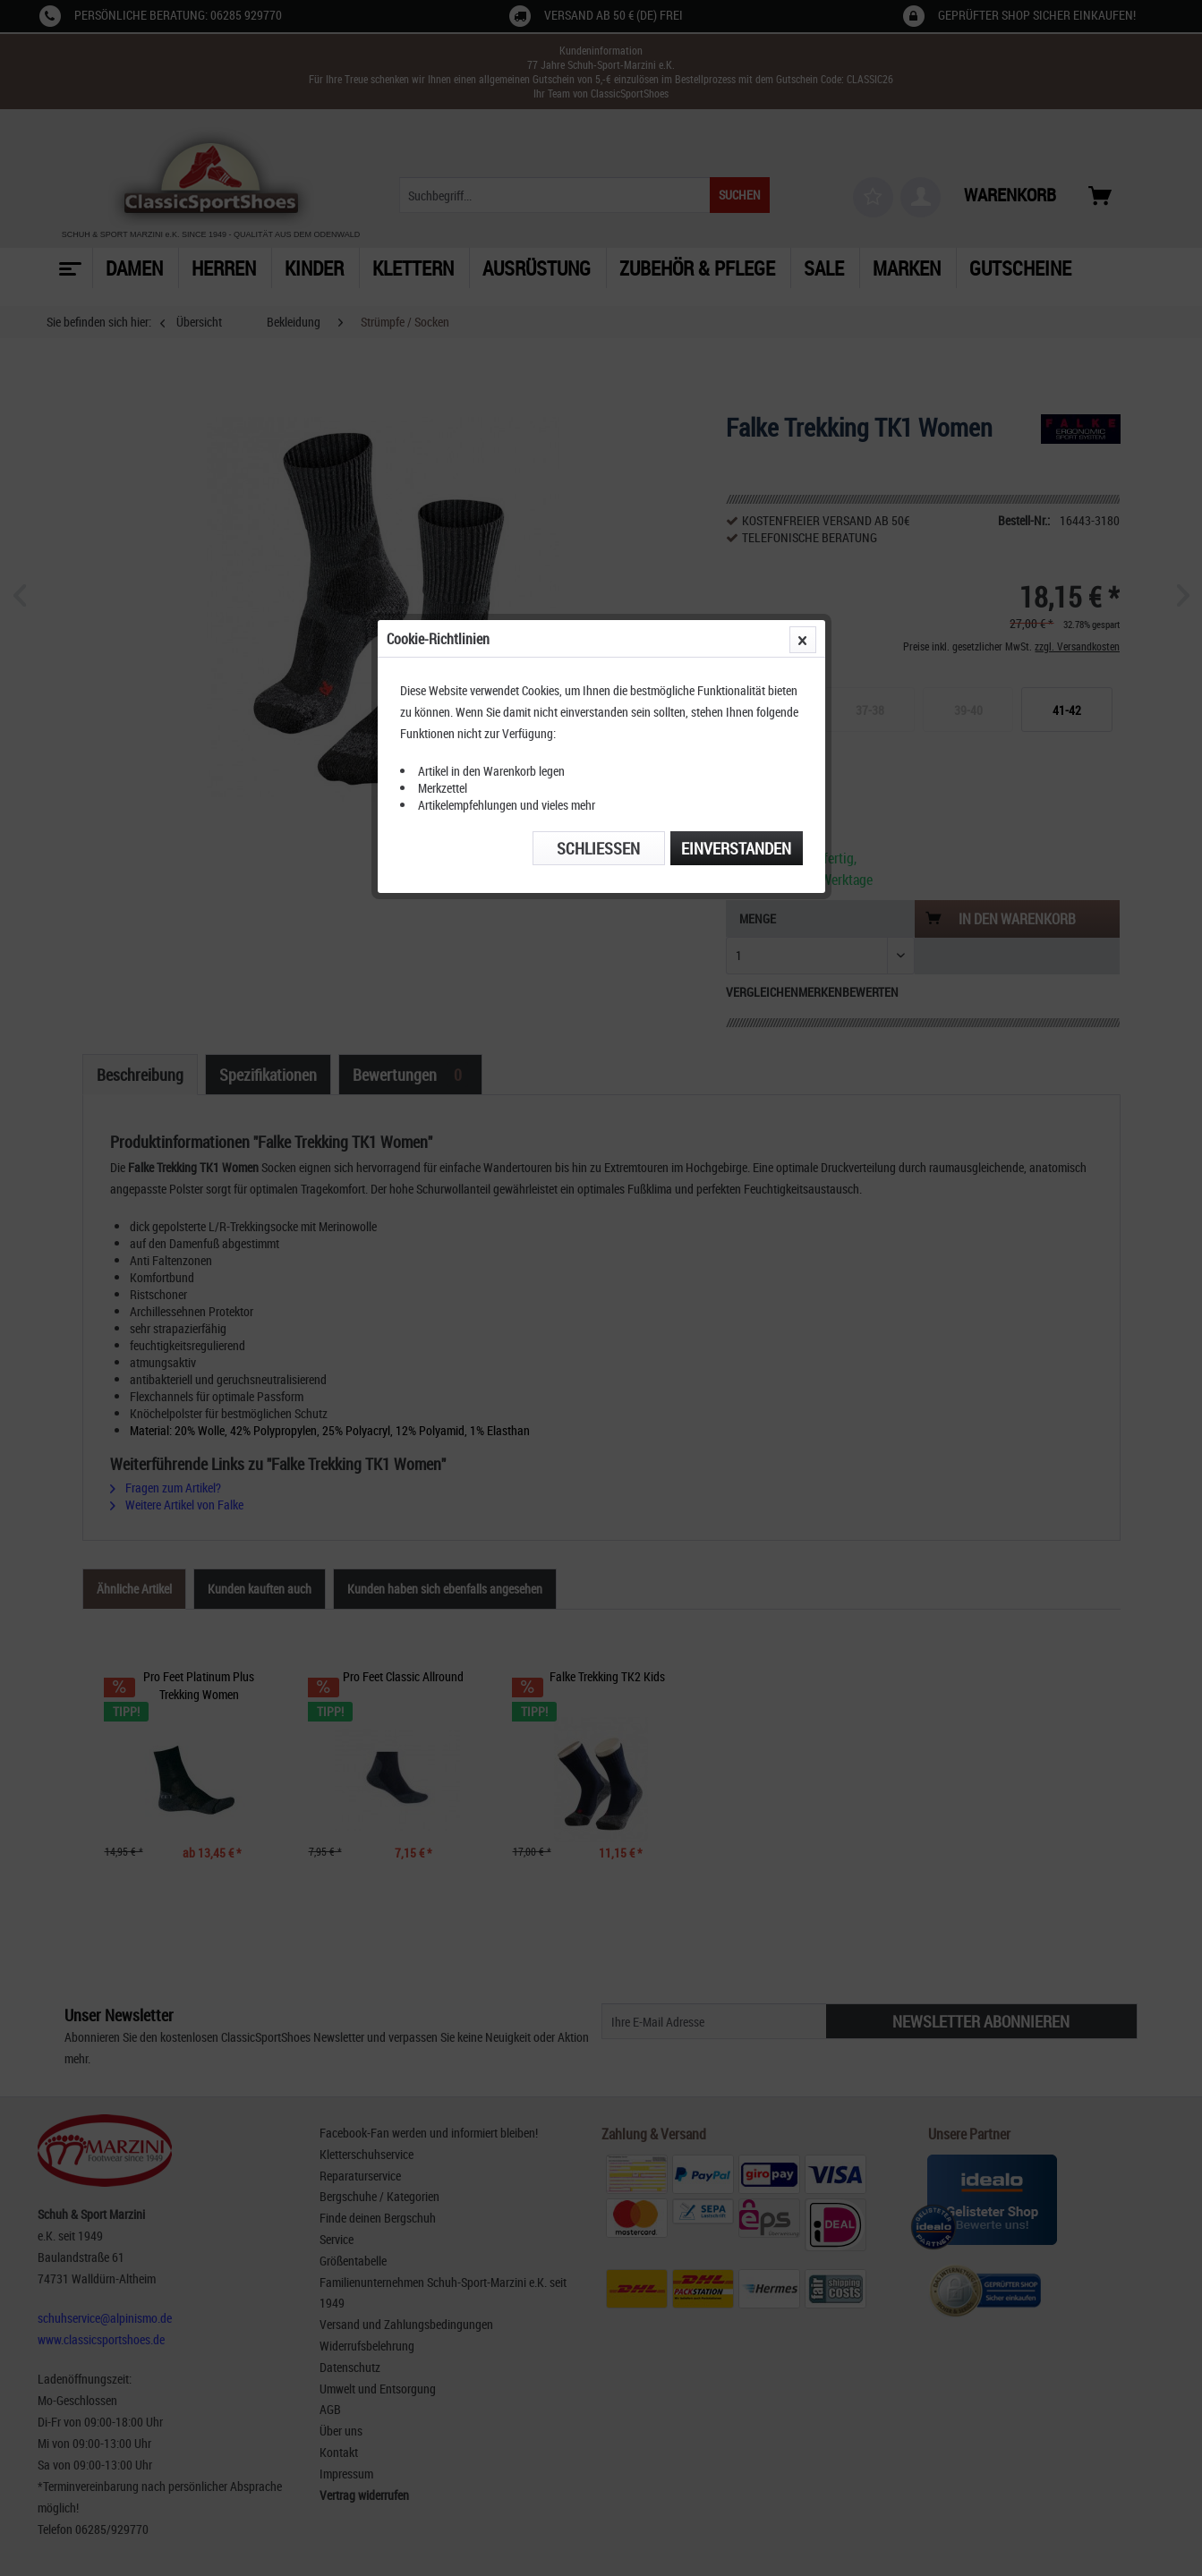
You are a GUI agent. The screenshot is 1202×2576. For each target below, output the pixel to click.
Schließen (598, 414)
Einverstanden (736, 414)
